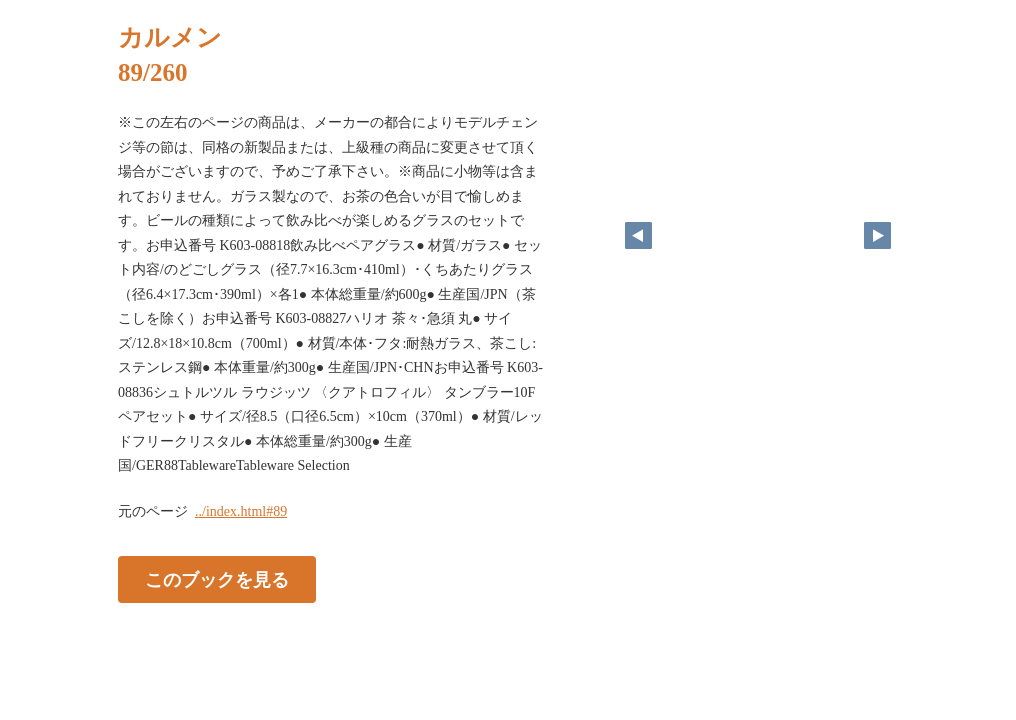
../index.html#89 (241, 511)
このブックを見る (217, 579)
